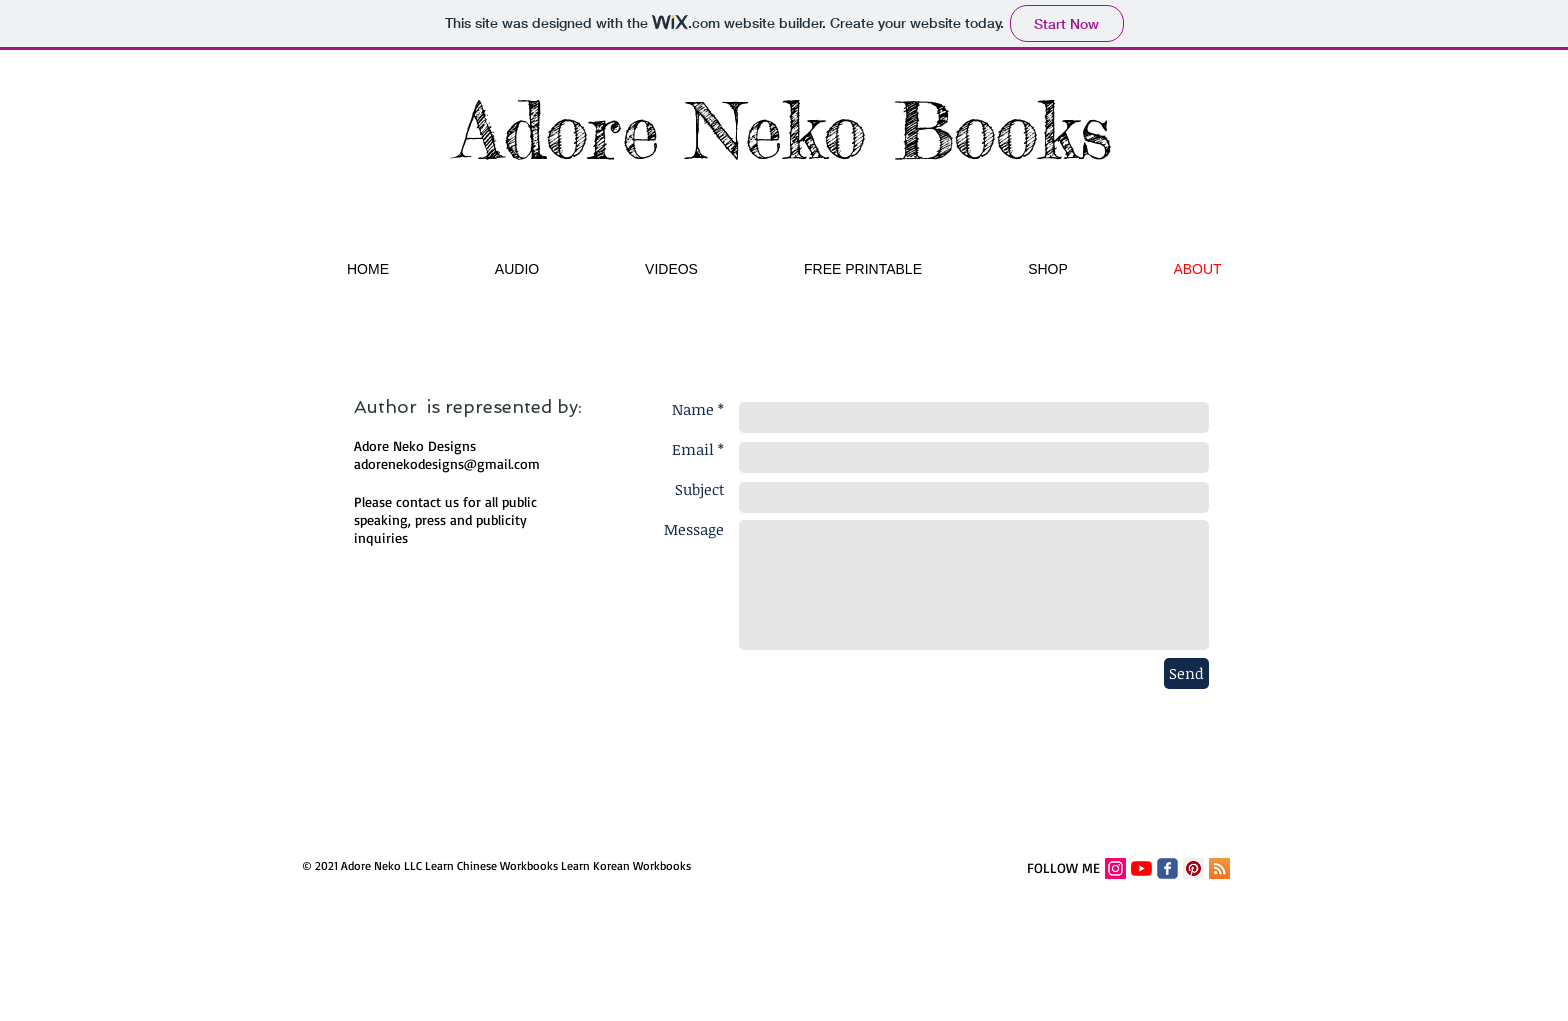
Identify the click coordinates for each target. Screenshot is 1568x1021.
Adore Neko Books (784, 130)
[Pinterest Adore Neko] (1193, 868)
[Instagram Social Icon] (1115, 868)
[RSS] (1219, 868)
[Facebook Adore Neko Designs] (1167, 868)
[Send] (1186, 673)
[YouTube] (1141, 868)
